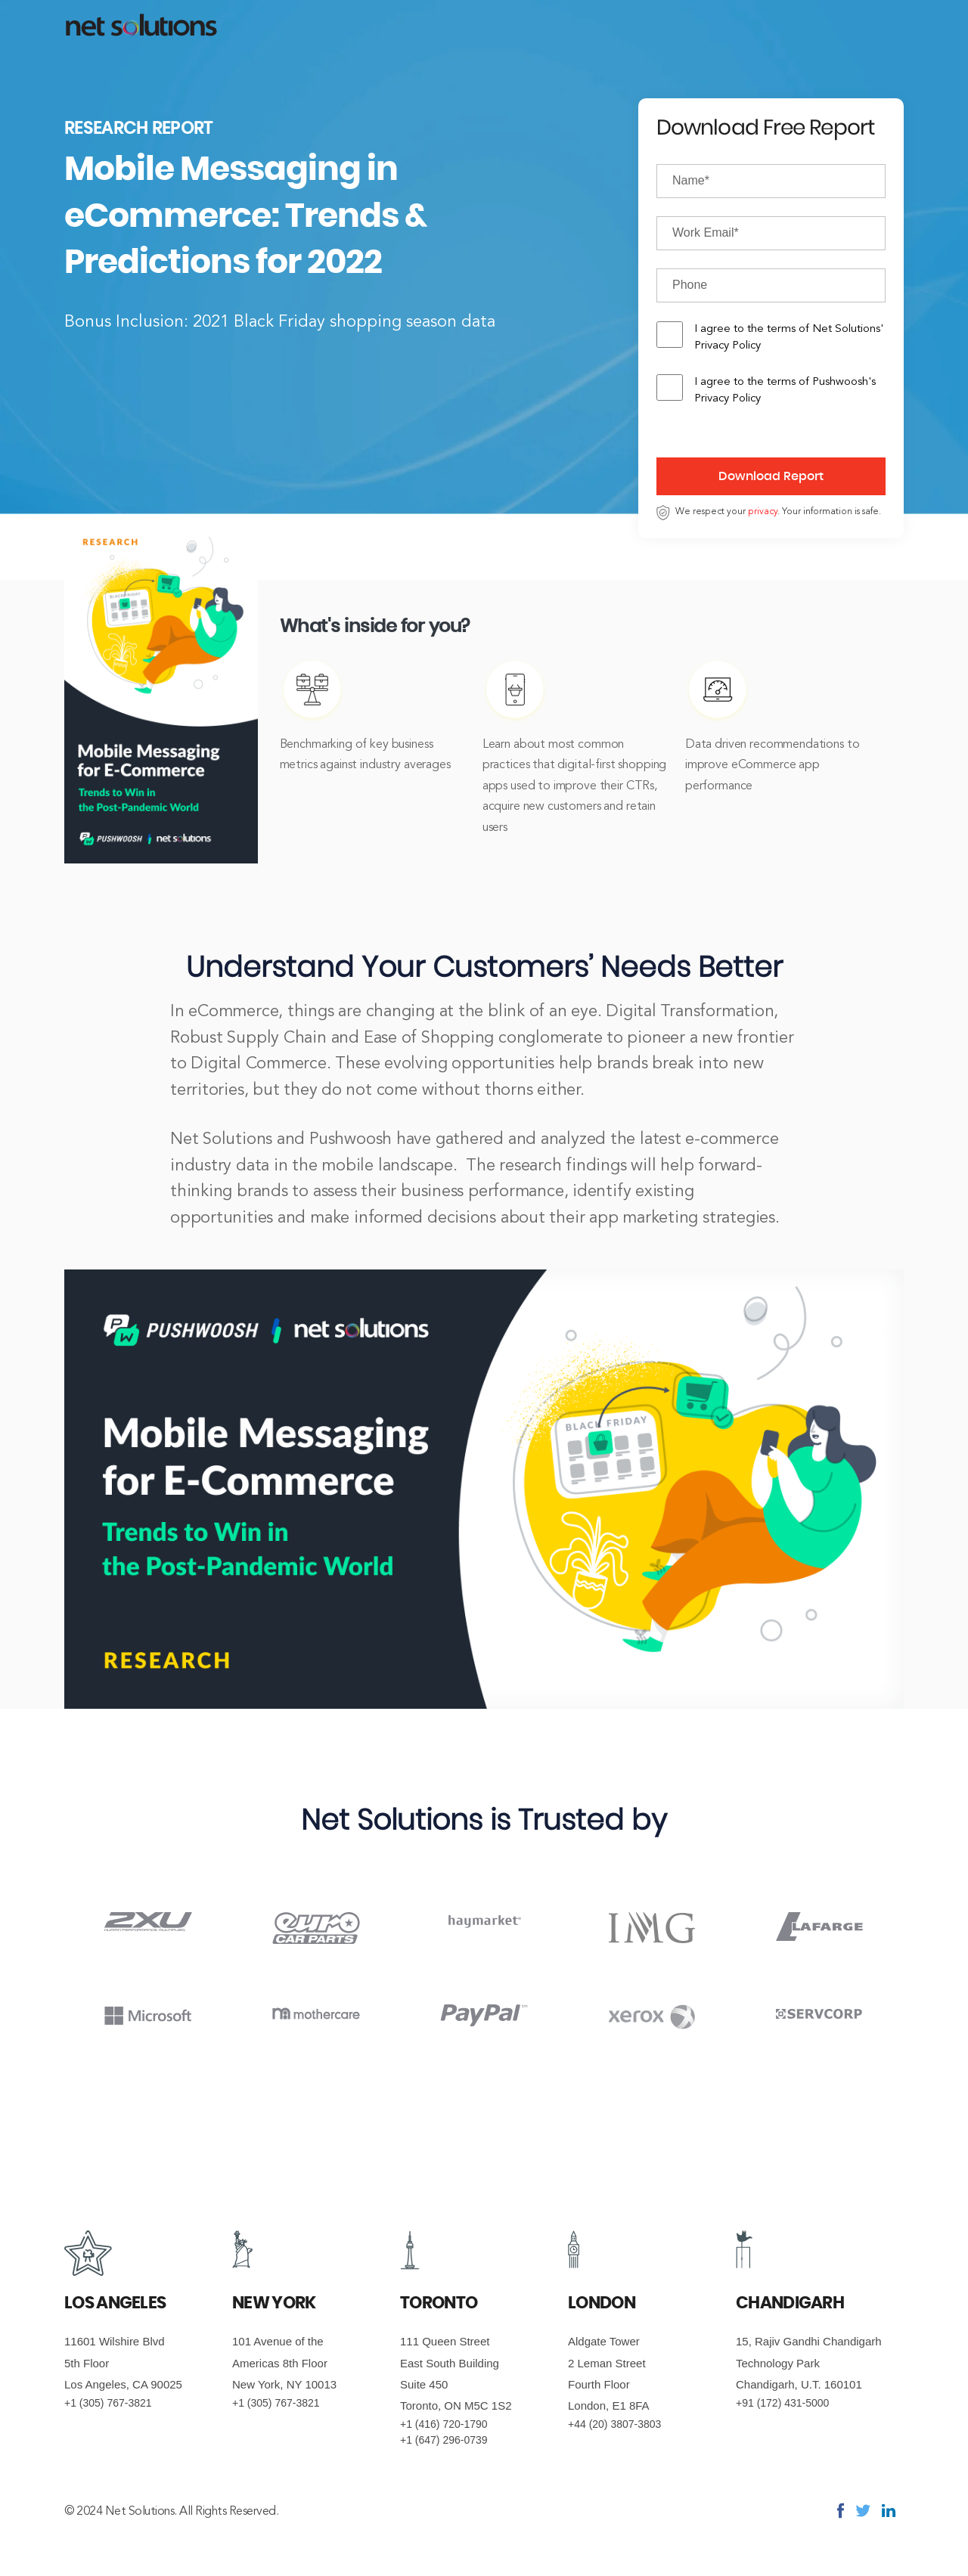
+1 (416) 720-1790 (444, 2424)
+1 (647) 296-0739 (444, 2440)
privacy (762, 511)
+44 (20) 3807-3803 (614, 2424)
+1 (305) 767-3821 (108, 2403)
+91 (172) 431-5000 (782, 2403)
